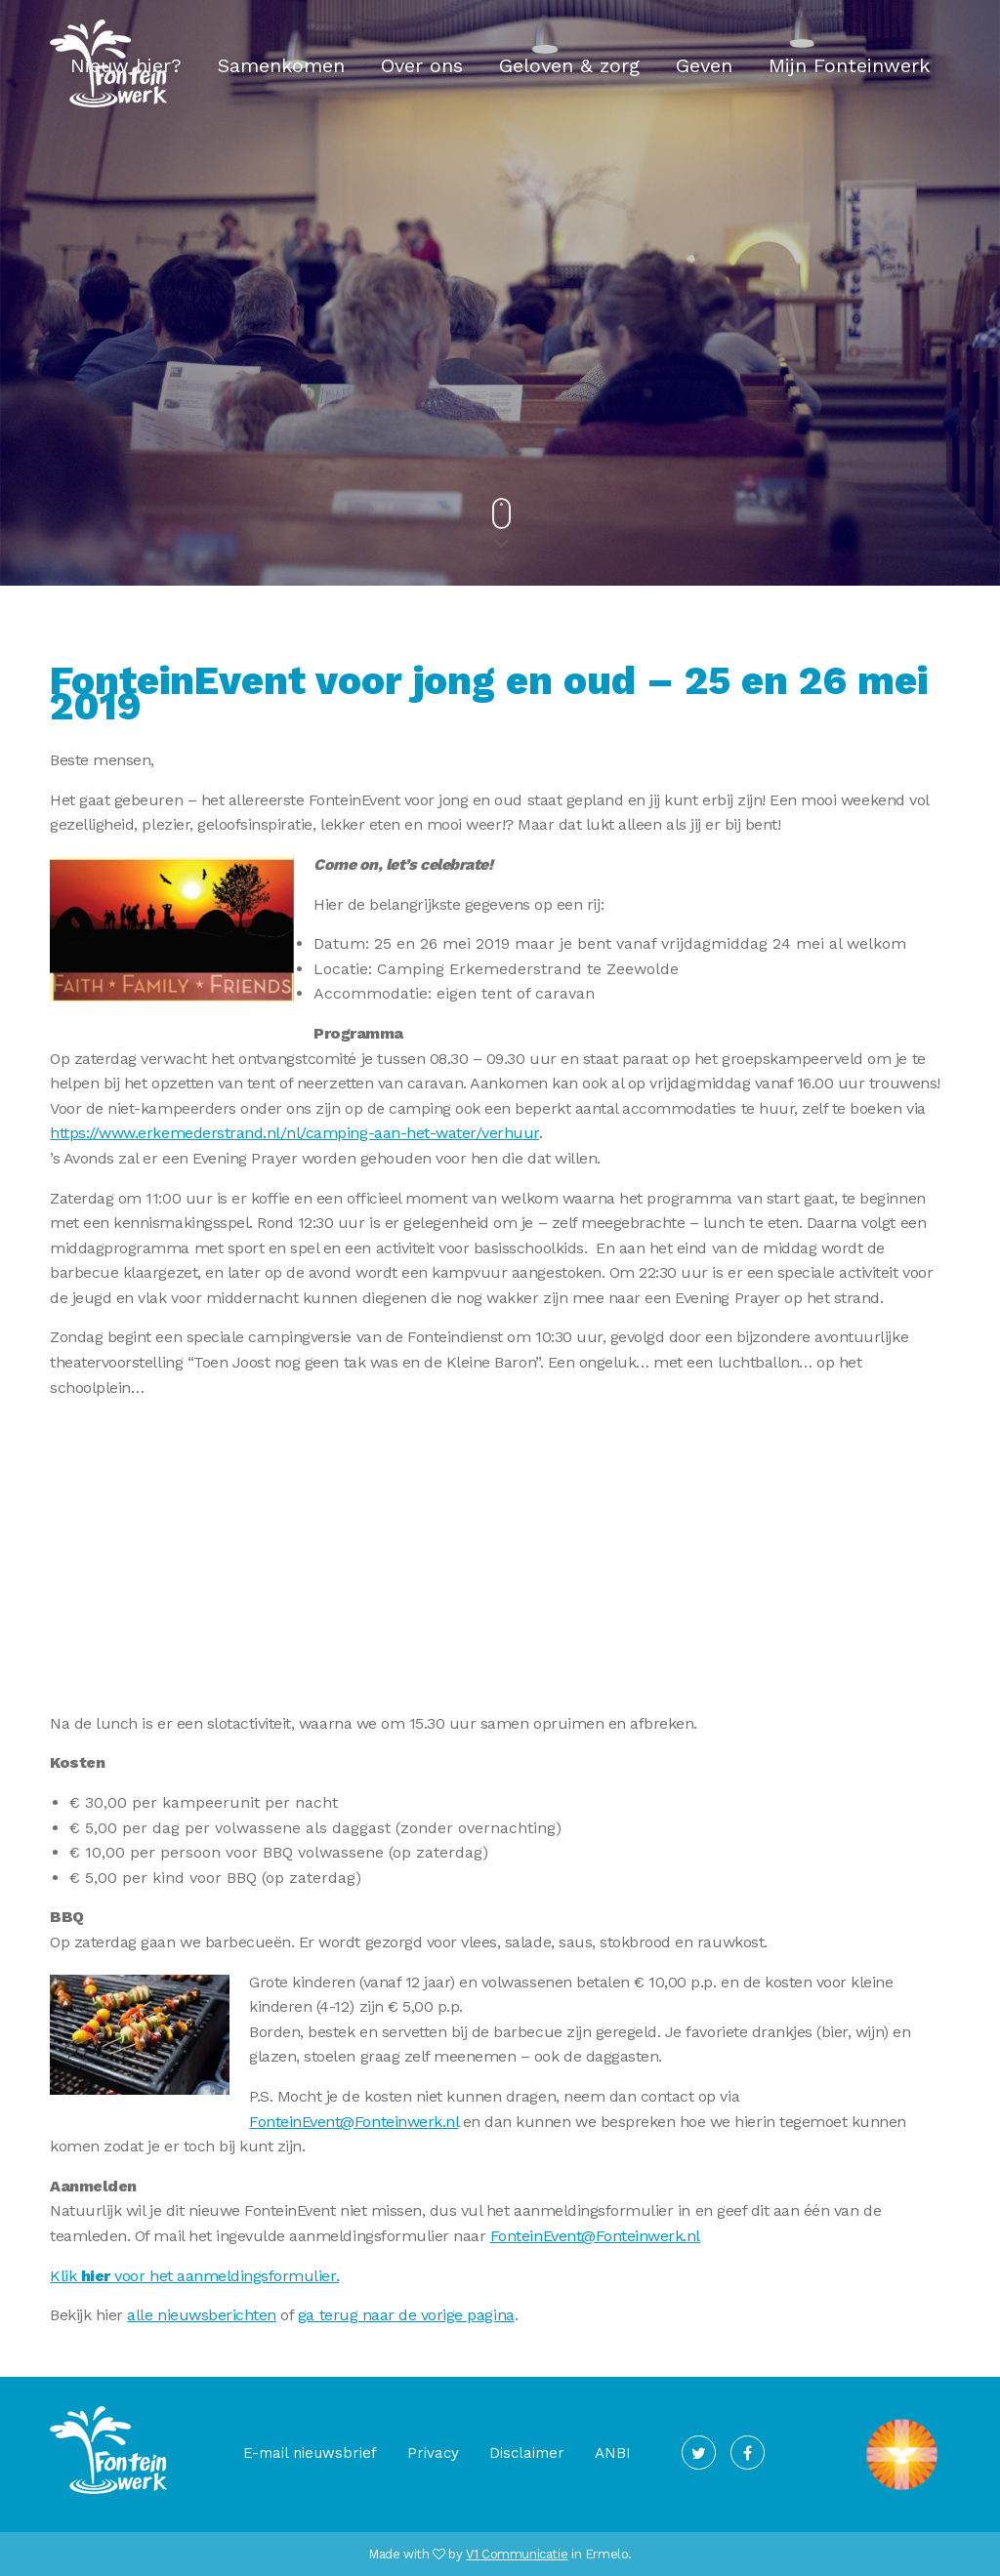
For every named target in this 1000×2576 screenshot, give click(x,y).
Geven (704, 65)
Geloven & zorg (569, 65)
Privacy (433, 2453)
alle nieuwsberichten (201, 2315)
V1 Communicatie (516, 2554)
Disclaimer (526, 2453)
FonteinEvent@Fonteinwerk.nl (353, 2121)
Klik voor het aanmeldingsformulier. (194, 2276)
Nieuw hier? (126, 65)
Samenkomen (281, 65)
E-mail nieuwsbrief (310, 2453)
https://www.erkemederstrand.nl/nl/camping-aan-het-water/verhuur (294, 1133)
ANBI (613, 2453)
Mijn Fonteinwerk (849, 65)
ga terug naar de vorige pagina (406, 2315)
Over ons (422, 65)
